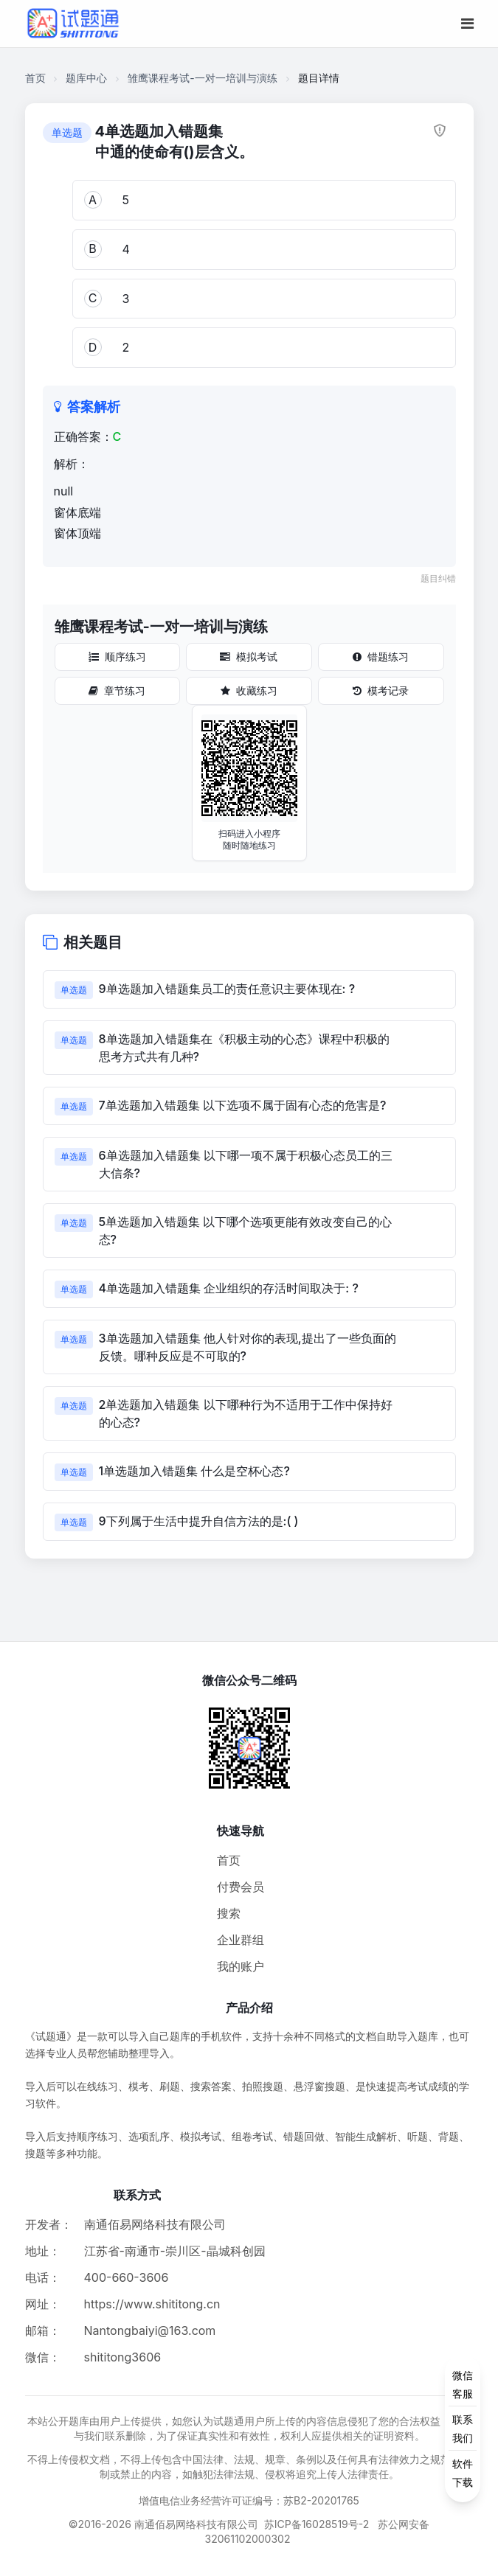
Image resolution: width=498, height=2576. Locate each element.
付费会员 (240, 1886)
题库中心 (86, 78)
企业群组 (240, 1939)
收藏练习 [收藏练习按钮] (249, 690)
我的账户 (240, 1966)
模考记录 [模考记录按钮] (381, 690)
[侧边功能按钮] (462, 2428)
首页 (35, 78)
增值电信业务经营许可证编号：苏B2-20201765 (249, 2500)
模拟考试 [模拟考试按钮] (248, 656)
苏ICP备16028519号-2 (317, 2524)
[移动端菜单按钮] (467, 23)
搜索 (229, 1913)
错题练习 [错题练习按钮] (381, 656)
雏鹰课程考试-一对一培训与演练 (202, 78)
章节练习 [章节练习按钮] (117, 690)
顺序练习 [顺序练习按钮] (117, 656)
